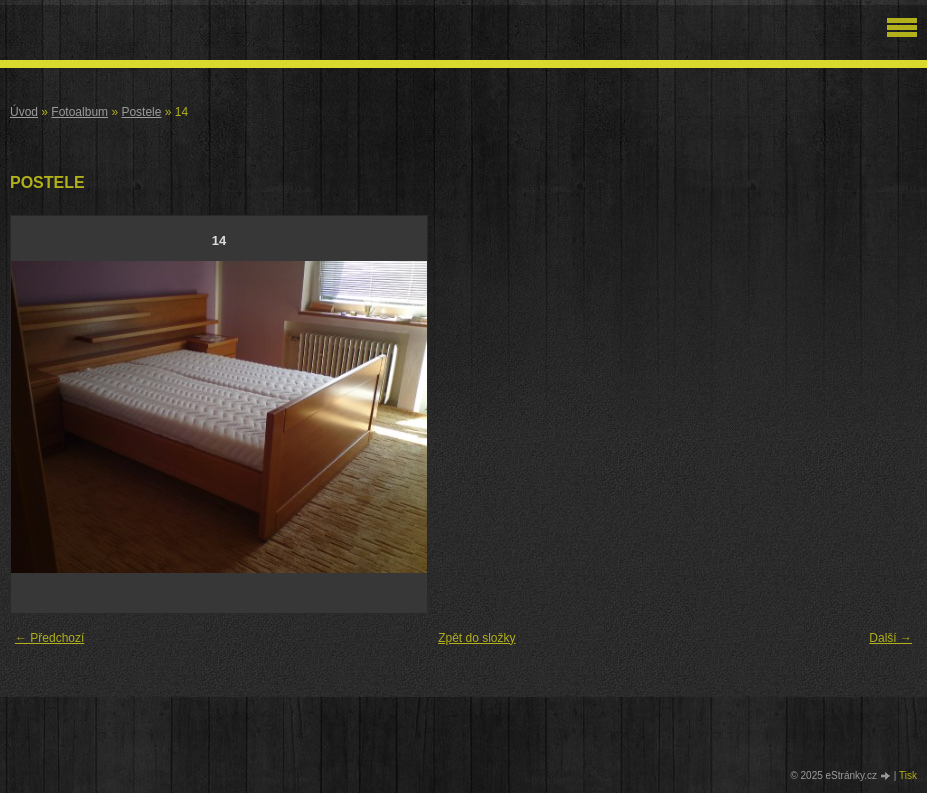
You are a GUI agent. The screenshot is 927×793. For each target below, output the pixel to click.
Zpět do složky (476, 638)
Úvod (24, 112)
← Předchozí (49, 638)
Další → (890, 638)
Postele (141, 112)
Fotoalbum (79, 112)
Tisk (908, 775)
